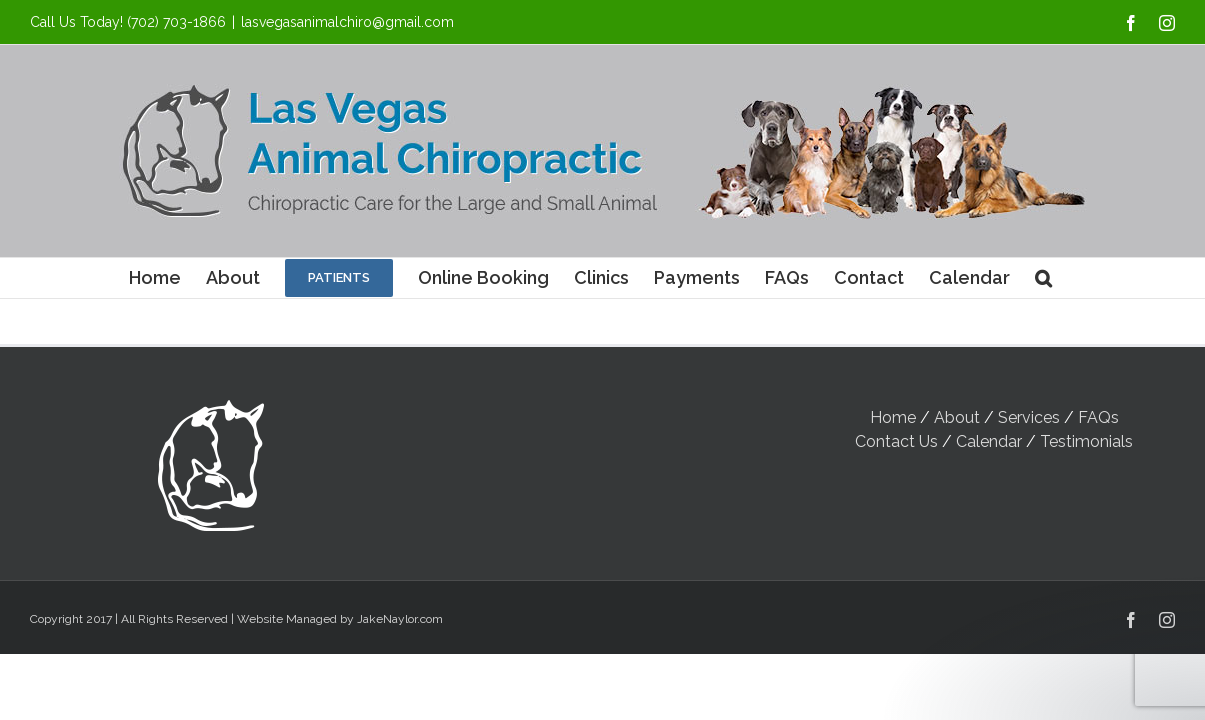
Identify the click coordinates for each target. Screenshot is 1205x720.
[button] (1043, 278)
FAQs (1098, 417)
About (957, 417)
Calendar (989, 441)
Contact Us (896, 441)
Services (1029, 417)
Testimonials (1086, 441)
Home (893, 417)
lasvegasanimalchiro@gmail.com (347, 22)
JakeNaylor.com (400, 619)
